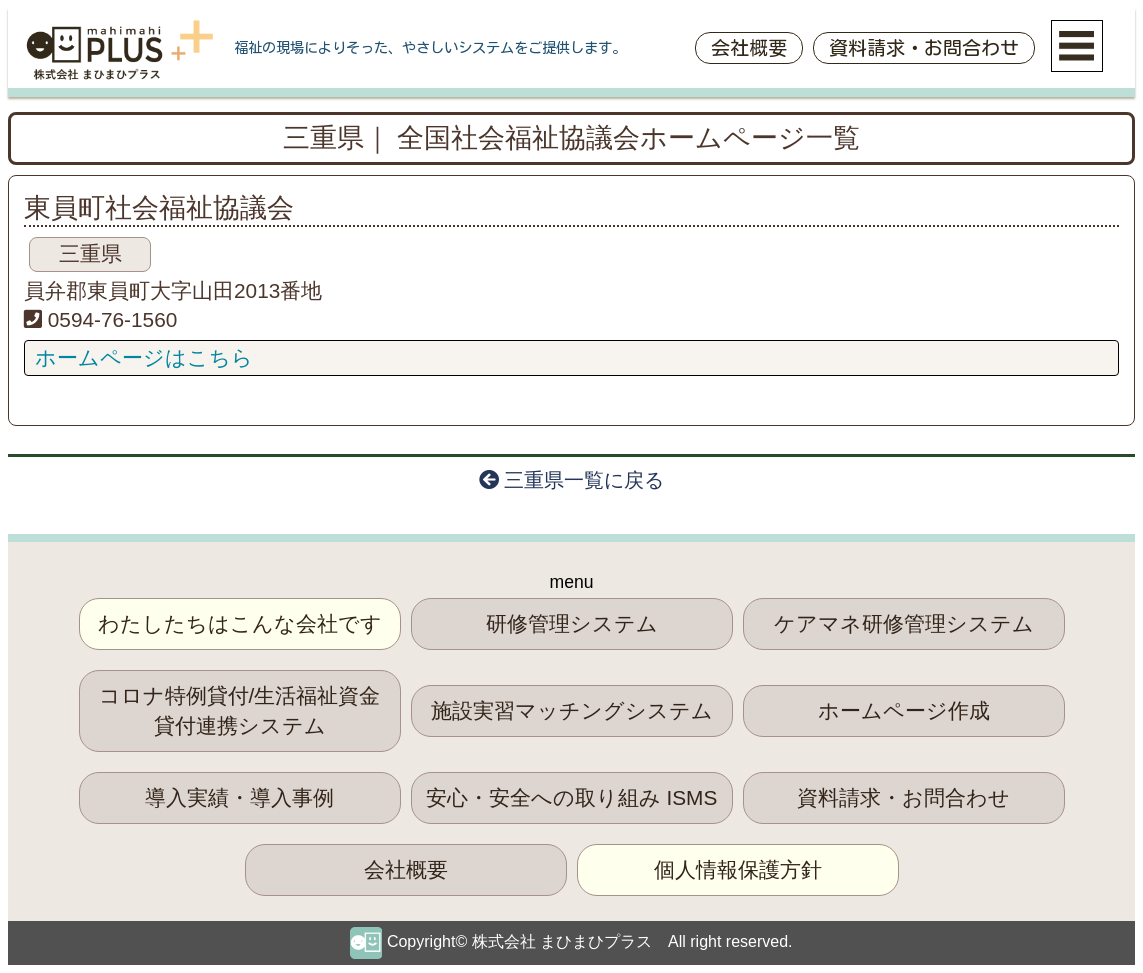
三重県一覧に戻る (572, 480)
